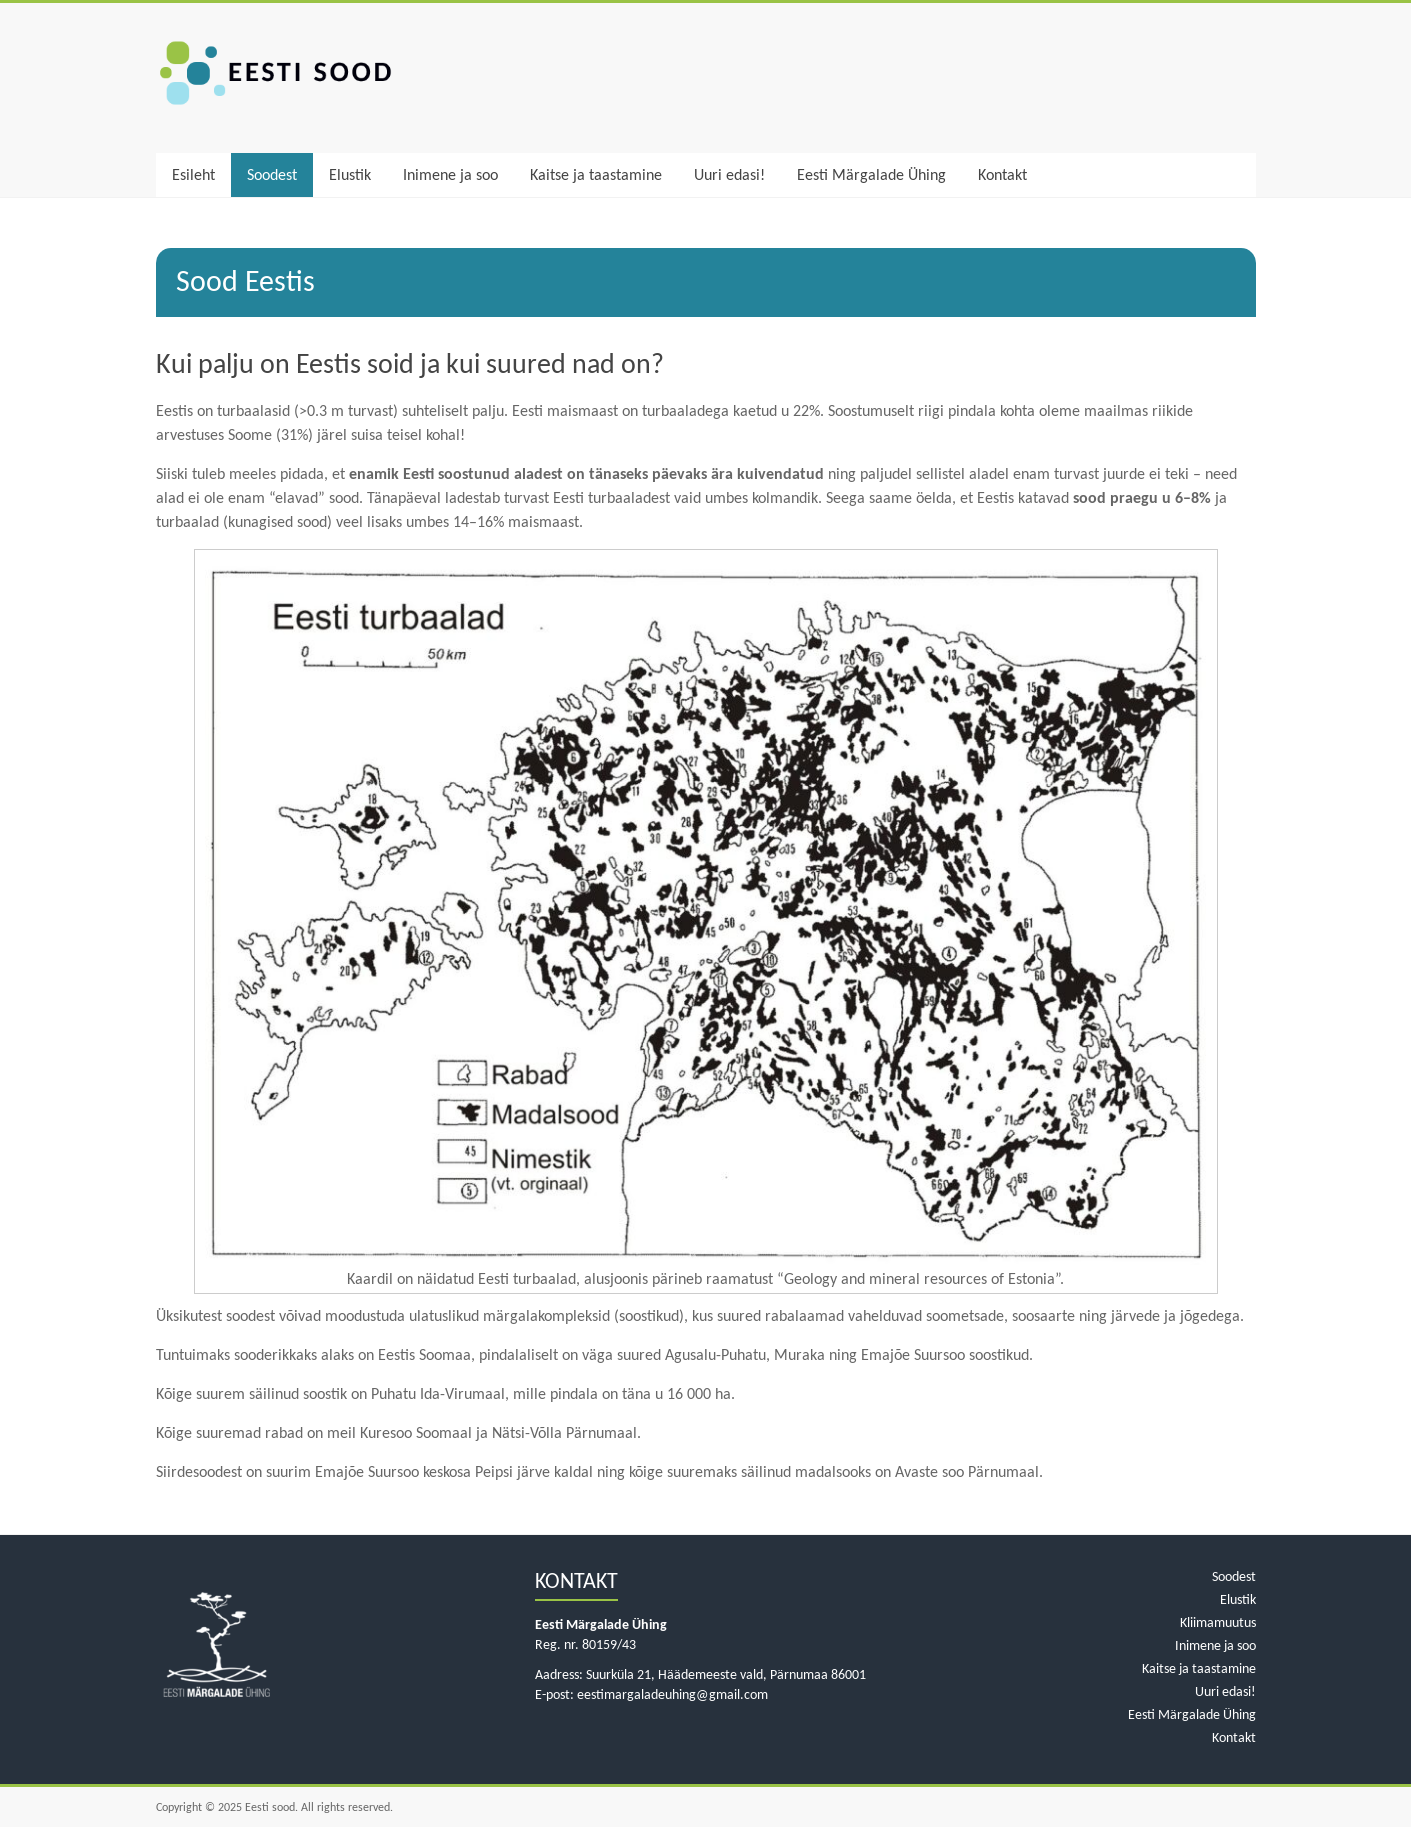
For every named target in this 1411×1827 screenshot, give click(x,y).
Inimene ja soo (450, 174)
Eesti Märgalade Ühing (871, 174)
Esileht (193, 174)
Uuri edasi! (729, 174)
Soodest (272, 174)
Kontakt (1002, 174)
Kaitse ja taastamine (596, 174)
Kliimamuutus (1218, 1622)
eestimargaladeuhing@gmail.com (672, 1694)
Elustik (350, 174)
